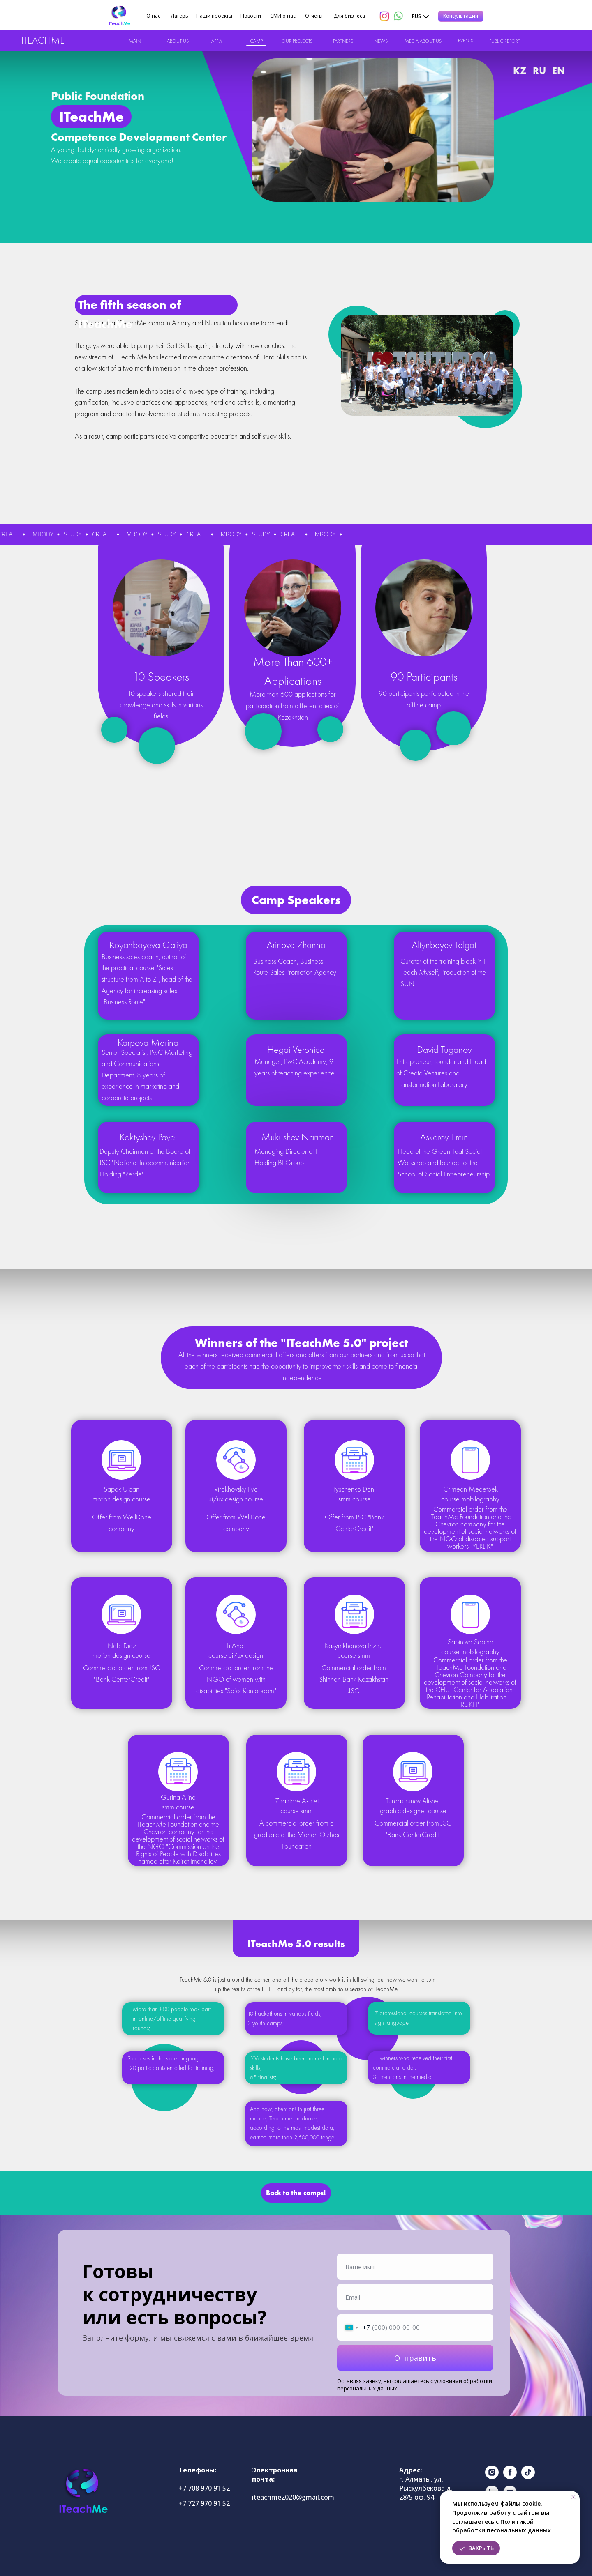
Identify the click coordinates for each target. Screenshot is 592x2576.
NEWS (381, 41)
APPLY (216, 41)
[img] (119, 15)
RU (539, 70)
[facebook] (510, 2476)
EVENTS (465, 40)
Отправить (415, 2358)
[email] (415, 2297)
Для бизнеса (349, 15)
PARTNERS (343, 41)
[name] (415, 2267)
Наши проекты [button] (214, 15)
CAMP (256, 41)
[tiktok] (528, 2476)
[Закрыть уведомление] (573, 2497)
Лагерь (179, 15)
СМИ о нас (283, 15)
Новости (250, 15)
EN (558, 70)
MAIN (135, 41)
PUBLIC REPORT (504, 41)
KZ (519, 70)
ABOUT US (178, 41)
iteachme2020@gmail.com (293, 2497)
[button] (460, 16)
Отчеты (314, 15)
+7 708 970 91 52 (204, 2488)
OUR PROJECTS (297, 41)
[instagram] (492, 2476)
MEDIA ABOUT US (423, 41)
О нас (153, 15)
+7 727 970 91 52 (204, 2503)
